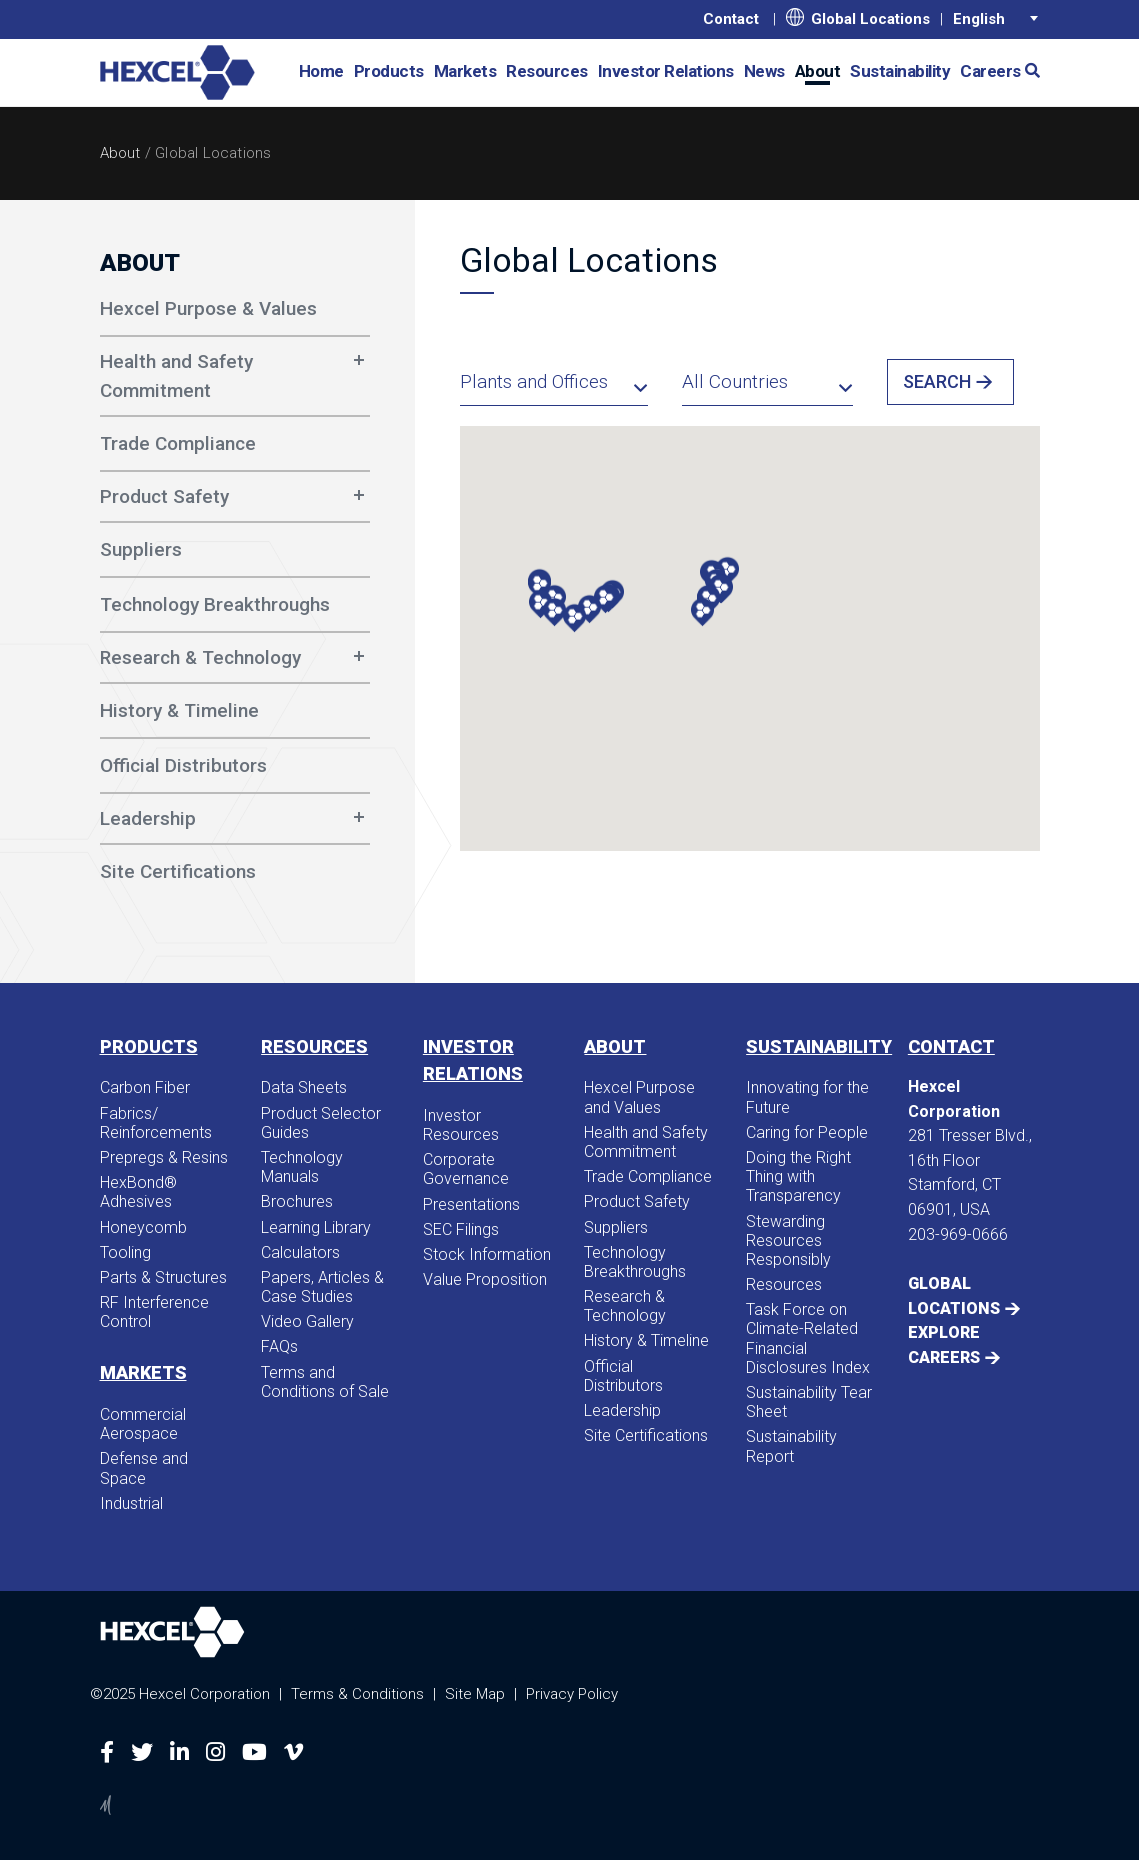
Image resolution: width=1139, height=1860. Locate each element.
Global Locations (858, 18)
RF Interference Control (154, 1312)
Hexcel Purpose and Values (639, 1097)
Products (389, 71)
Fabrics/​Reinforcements (156, 1123)
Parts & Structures (163, 1277)
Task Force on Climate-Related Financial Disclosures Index (808, 1338)
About (818, 71)
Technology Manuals (302, 1167)
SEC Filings (461, 1229)
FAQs (279, 1346)
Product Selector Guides (321, 1123)
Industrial (131, 1503)
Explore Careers (944, 1344)
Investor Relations (666, 71)
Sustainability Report (791, 1446)
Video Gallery (307, 1321)
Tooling (125, 1252)
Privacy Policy (572, 1694)
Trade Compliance (648, 1176)
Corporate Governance (466, 1169)
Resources (547, 71)
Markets (465, 71)
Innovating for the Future (807, 1097)
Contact (731, 19)
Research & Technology (200, 657)
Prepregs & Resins (164, 1157)
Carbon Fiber (145, 1087)
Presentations (471, 1204)
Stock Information (487, 1254)
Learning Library (316, 1227)
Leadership (148, 818)
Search (937, 381)
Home (321, 71)
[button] (1025, 69)
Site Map (475, 1694)
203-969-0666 (958, 1234)
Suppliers (616, 1227)
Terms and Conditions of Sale (325, 1382)
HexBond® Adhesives (138, 1192)
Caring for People (807, 1132)
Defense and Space (144, 1468)
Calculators (300, 1252)
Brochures (297, 1201)
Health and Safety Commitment (176, 376)
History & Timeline (646, 1340)
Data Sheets (304, 1087)
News (764, 71)
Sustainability (900, 71)
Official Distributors (623, 1376)
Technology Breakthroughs (635, 1262)
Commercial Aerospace (143, 1424)
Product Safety (164, 496)
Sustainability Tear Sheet (809, 1402)
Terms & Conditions (357, 1694)
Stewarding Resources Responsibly (788, 1240)
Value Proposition (485, 1279)
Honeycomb (143, 1227)
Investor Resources (461, 1125)
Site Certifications (646, 1435)
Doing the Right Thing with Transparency (798, 1176)
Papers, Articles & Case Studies (322, 1287)
